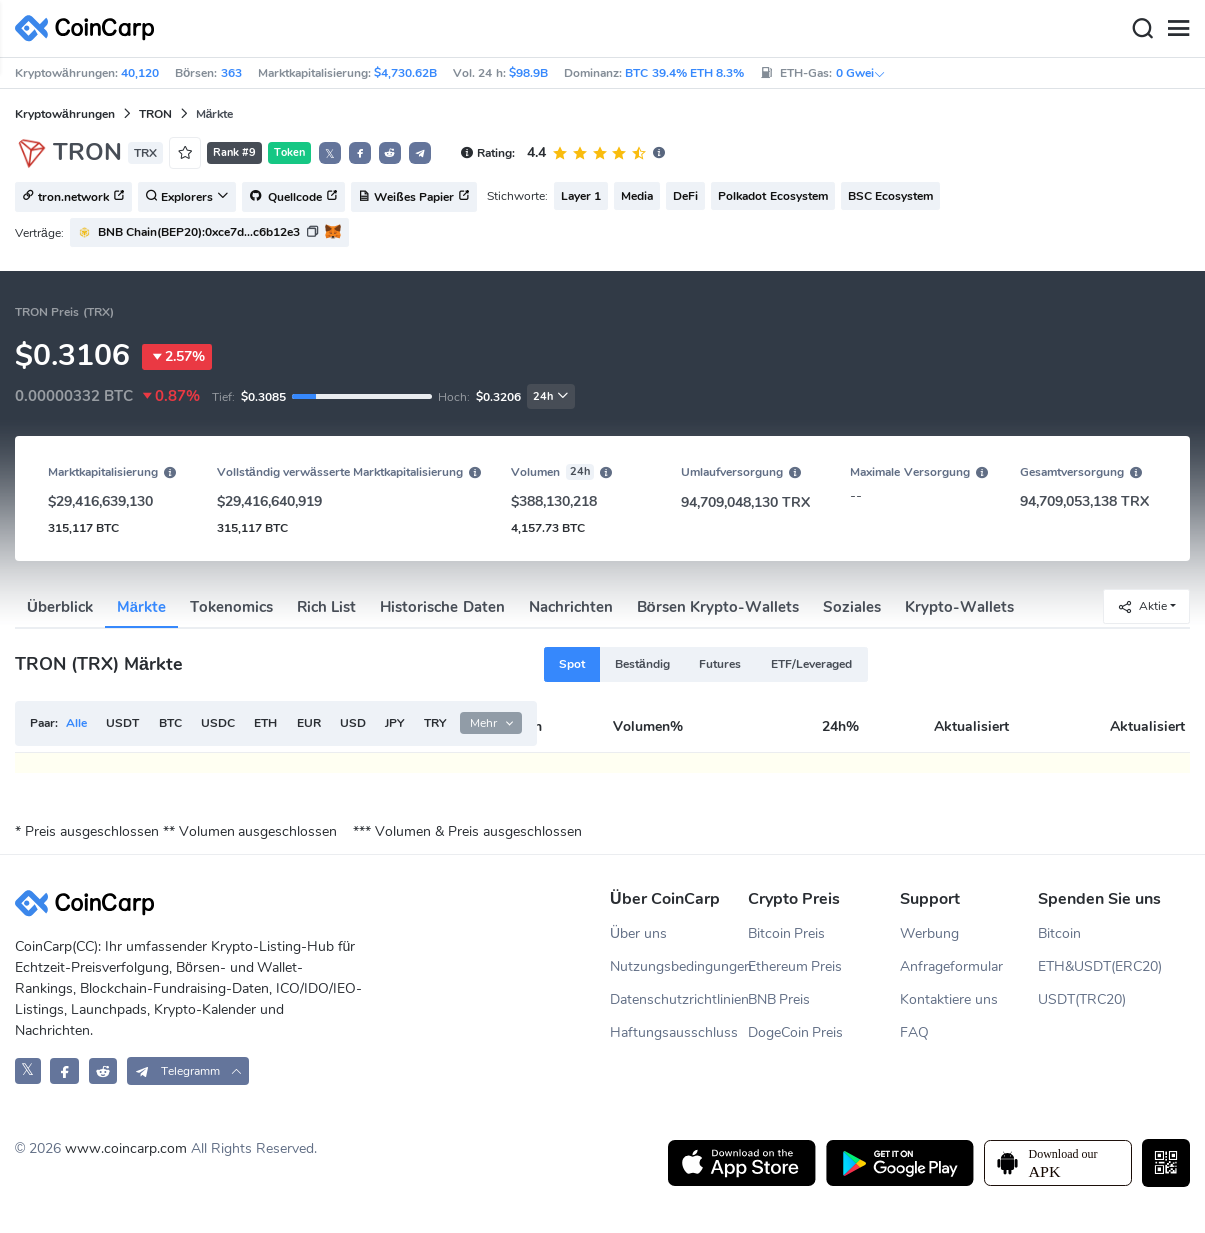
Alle (76, 723)
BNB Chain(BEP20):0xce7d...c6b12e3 (199, 232)
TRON (155, 114)
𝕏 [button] (330, 154)
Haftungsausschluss (674, 1032)
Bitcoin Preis (787, 933)
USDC (218, 723)
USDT (122, 723)
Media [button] (637, 196)
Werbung (929, 933)
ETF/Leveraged (811, 664)
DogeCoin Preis (796, 1032)
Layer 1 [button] (581, 196)
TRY (435, 723)
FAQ (914, 1032)
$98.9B (528, 73)
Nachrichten (571, 607)
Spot (572, 664)
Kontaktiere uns (949, 999)
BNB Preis (779, 999)
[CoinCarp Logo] (90, 28)
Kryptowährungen (65, 114)
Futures (720, 664)
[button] (360, 153)
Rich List (326, 607)
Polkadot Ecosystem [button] (772, 196)
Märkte (141, 607)
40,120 (140, 73)
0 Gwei (861, 73)
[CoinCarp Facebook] (64, 1070)
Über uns (638, 933)
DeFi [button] (685, 196)
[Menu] (1178, 29)
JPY (394, 723)
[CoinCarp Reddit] (103, 1070)
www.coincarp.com (126, 1148)
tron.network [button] (73, 198)
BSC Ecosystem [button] (890, 196)
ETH (265, 723)
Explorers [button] (187, 198)
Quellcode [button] (293, 198)
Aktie (1142, 606)
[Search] (1142, 29)
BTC (170, 723)
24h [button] (551, 396)
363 (231, 73)
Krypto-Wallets (959, 607)
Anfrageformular (951, 966)
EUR (309, 723)
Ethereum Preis (795, 966)
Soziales (852, 607)
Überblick (60, 607)
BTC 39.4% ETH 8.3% (684, 73)
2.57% (177, 357)
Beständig (642, 664)
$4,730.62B (405, 73)
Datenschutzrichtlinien (679, 999)
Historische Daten (442, 607)
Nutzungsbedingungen (679, 966)
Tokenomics (231, 607)
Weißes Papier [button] (414, 198)
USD (353, 723)
